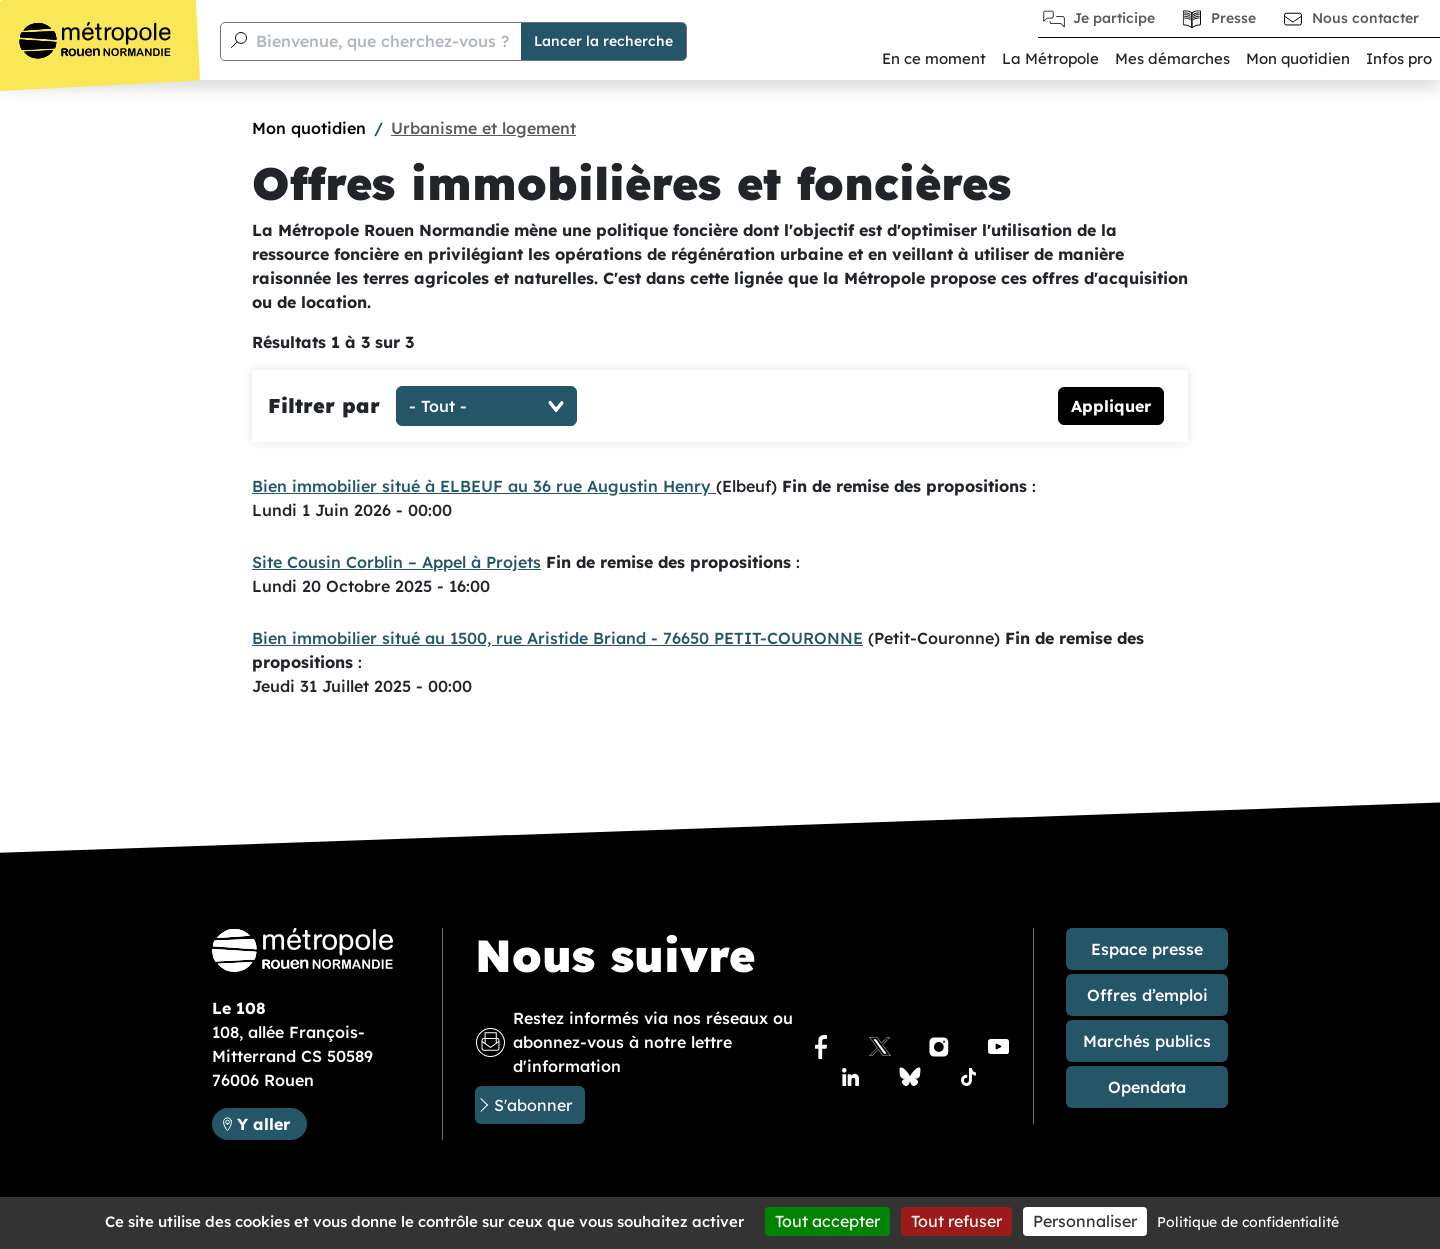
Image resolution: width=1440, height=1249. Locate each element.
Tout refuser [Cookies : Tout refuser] (956, 1221)
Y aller (271, 1122)
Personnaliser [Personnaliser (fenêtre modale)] (1085, 1221)
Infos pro (1399, 58)
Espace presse (1147, 949)
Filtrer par (324, 405)
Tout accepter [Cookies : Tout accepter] (827, 1221)
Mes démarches (1172, 58)
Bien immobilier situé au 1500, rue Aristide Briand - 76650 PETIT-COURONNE (557, 638)
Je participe (1114, 18)
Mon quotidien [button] (1298, 58)
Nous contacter (1365, 18)
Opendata (1147, 1087)
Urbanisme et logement (483, 128)
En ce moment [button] (934, 58)
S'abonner (533, 1105)
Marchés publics (1147, 1041)
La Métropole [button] (1050, 58)
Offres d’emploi (1147, 995)
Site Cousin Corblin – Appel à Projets (396, 562)
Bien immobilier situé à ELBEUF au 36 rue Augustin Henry (484, 486)
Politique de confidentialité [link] (1248, 1222)
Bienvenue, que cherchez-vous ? (382, 41)
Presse (1233, 18)
